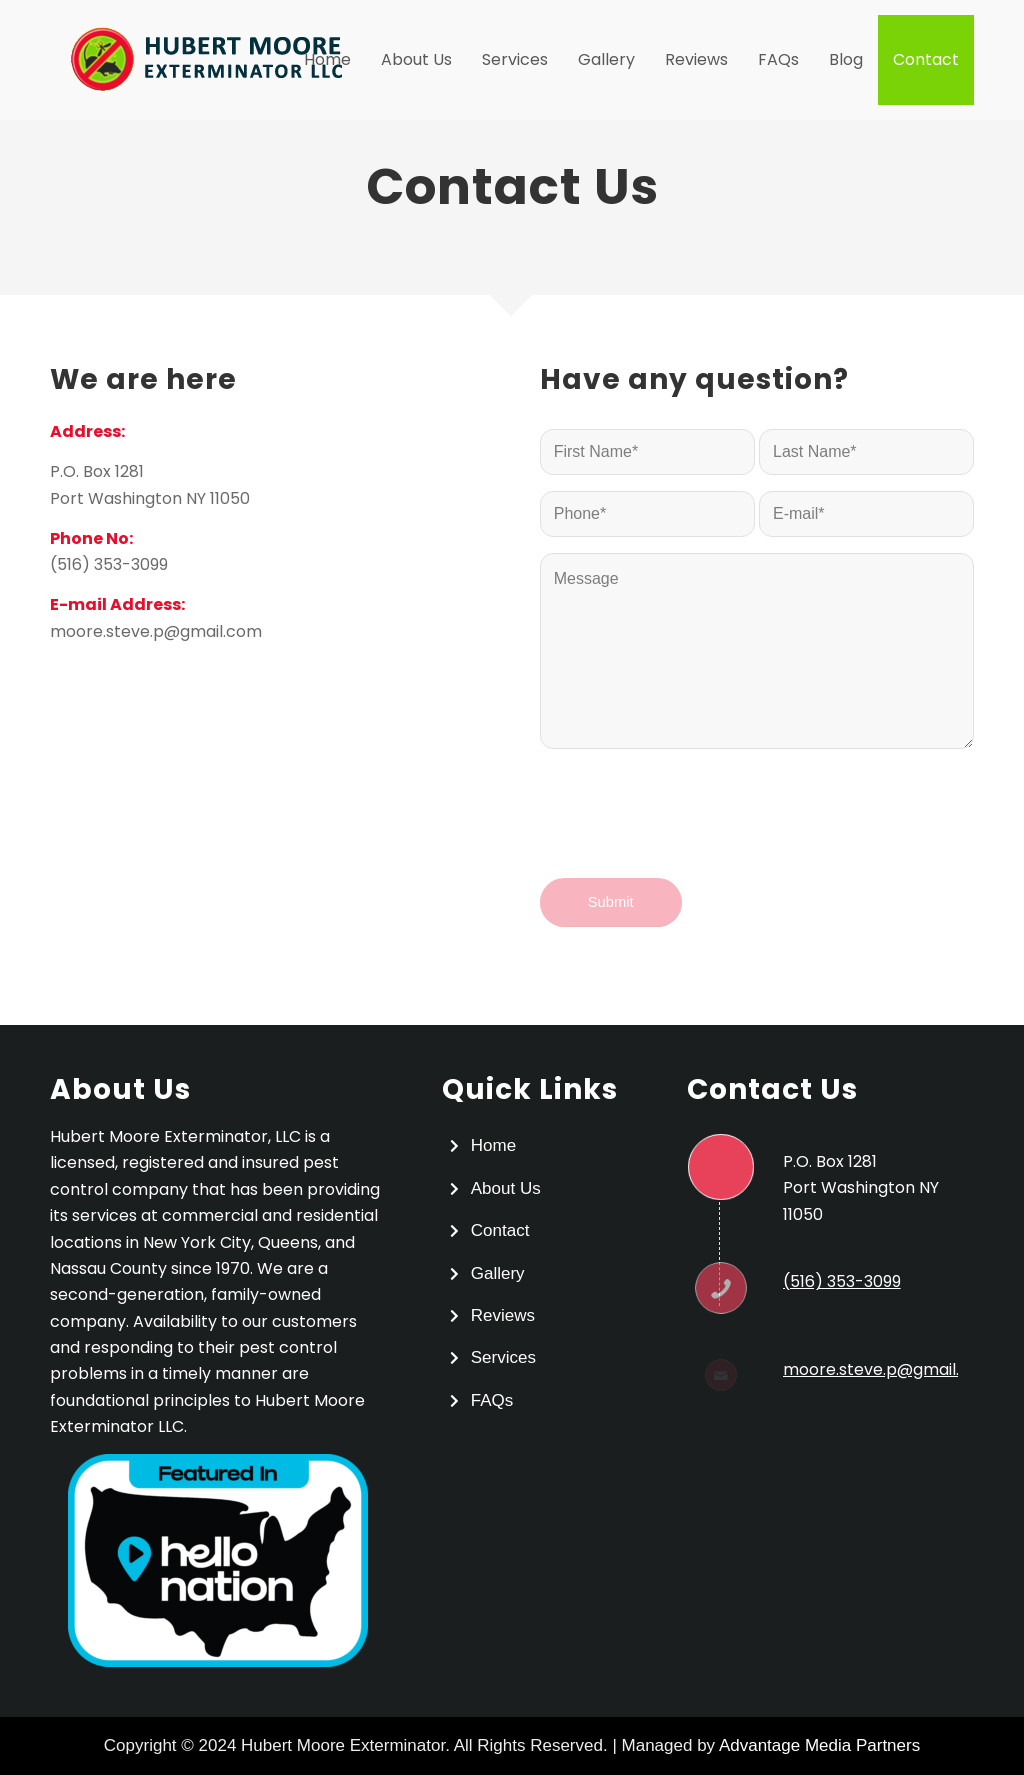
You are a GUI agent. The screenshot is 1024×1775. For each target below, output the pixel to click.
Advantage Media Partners (819, 1745)
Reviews (503, 1315)
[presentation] (692, 831)
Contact (500, 1230)
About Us (506, 1188)
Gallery (498, 1273)
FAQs (492, 1400)
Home (493, 1145)
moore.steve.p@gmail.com (156, 631)
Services (503, 1357)
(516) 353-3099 (109, 564)
